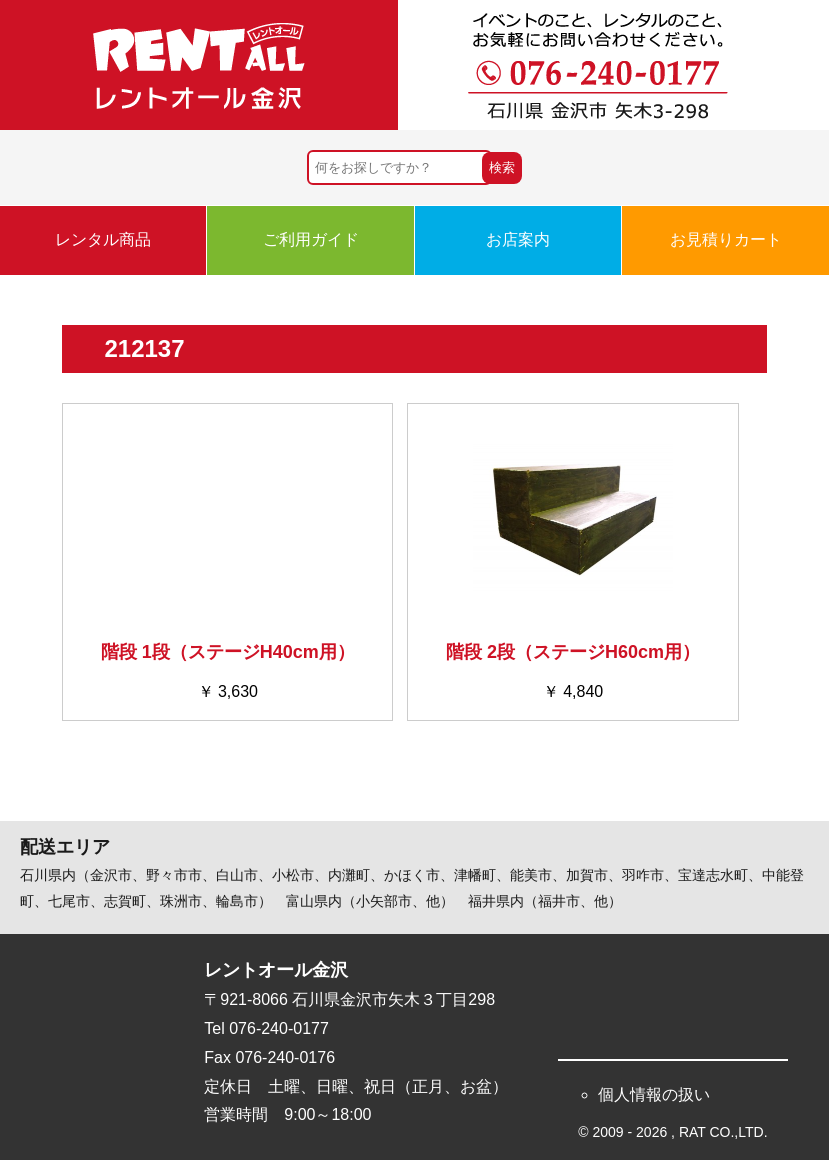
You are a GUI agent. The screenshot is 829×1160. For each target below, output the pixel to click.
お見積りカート (726, 239)
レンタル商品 (103, 239)
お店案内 (518, 239)
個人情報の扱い (654, 1094)
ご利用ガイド (311, 239)
